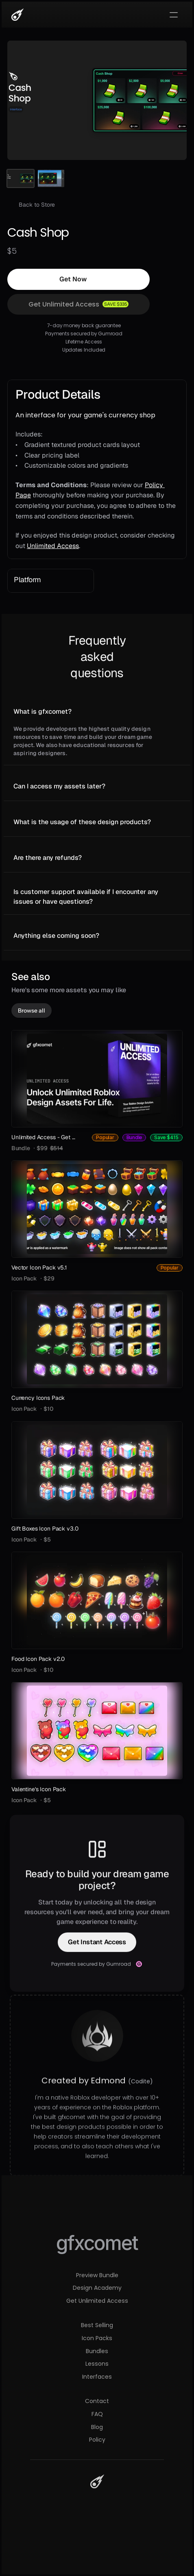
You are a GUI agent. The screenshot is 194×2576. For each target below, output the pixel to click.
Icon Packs (97, 2338)
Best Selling (97, 2325)
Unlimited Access (53, 546)
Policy (97, 2440)
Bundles (97, 2351)
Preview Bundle (97, 2275)
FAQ (97, 2414)
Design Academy (97, 2288)
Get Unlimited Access (97, 2301)
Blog (97, 2427)
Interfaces (97, 2377)
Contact (97, 2401)
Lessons (97, 2364)
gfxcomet (97, 2243)
